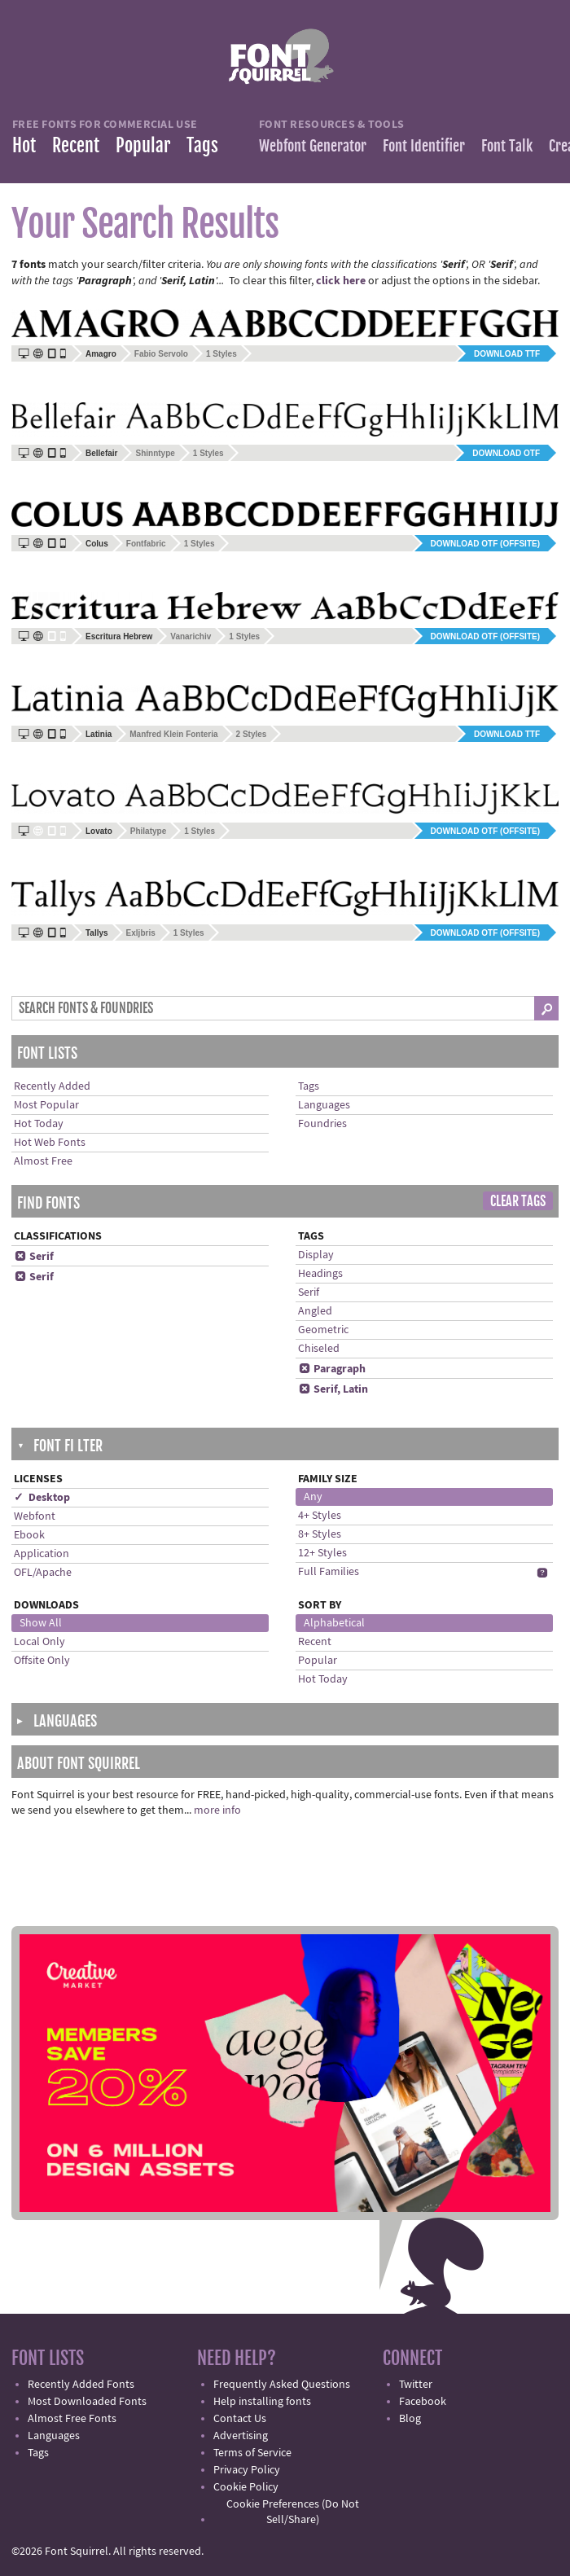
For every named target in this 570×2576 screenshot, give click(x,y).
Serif (34, 1257)
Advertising (240, 2436)
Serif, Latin (333, 1389)
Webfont (34, 1516)
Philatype (148, 831)
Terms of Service (252, 2453)
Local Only (39, 1642)
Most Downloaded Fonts (87, 2401)
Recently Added (52, 1086)
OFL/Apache (43, 1572)
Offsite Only (42, 1660)
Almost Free (43, 1161)
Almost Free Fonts (72, 2418)
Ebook (29, 1535)
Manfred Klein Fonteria (173, 734)
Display (316, 1255)
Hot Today (39, 1124)
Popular (143, 145)
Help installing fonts (262, 2401)
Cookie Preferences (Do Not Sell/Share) (292, 2512)
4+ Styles (319, 1515)
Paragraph (332, 1369)
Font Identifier (424, 146)
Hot (24, 145)
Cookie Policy (245, 2487)
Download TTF (507, 353)
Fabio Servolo (161, 353)
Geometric (323, 1330)
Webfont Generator (312, 146)
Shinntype (154, 453)
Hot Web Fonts (50, 1142)
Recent (75, 145)
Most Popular (46, 1105)
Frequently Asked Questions (281, 2384)
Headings (320, 1273)
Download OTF (506, 453)
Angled (315, 1311)
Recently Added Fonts (81, 2384)
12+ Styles (322, 1553)
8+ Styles (319, 1534)
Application (41, 1554)
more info (217, 1810)
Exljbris (141, 932)
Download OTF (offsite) (485, 543)
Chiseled (319, 1348)
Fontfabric (146, 543)
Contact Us (239, 2418)
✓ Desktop (42, 1498)
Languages (324, 1105)
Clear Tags (518, 1201)
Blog (410, 2418)
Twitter (415, 2384)
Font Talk (507, 146)
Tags (202, 145)
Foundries (322, 1124)
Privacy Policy (246, 2470)
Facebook (422, 2401)
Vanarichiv (190, 636)
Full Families (328, 1571)
